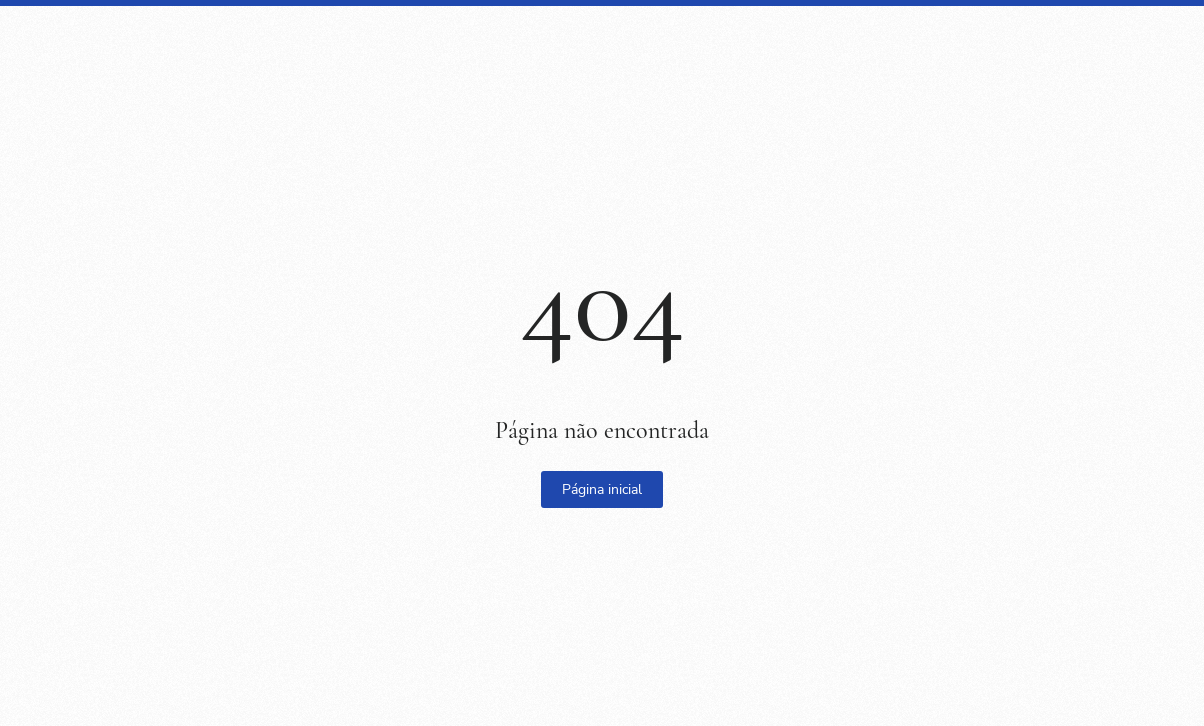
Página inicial (602, 489)
